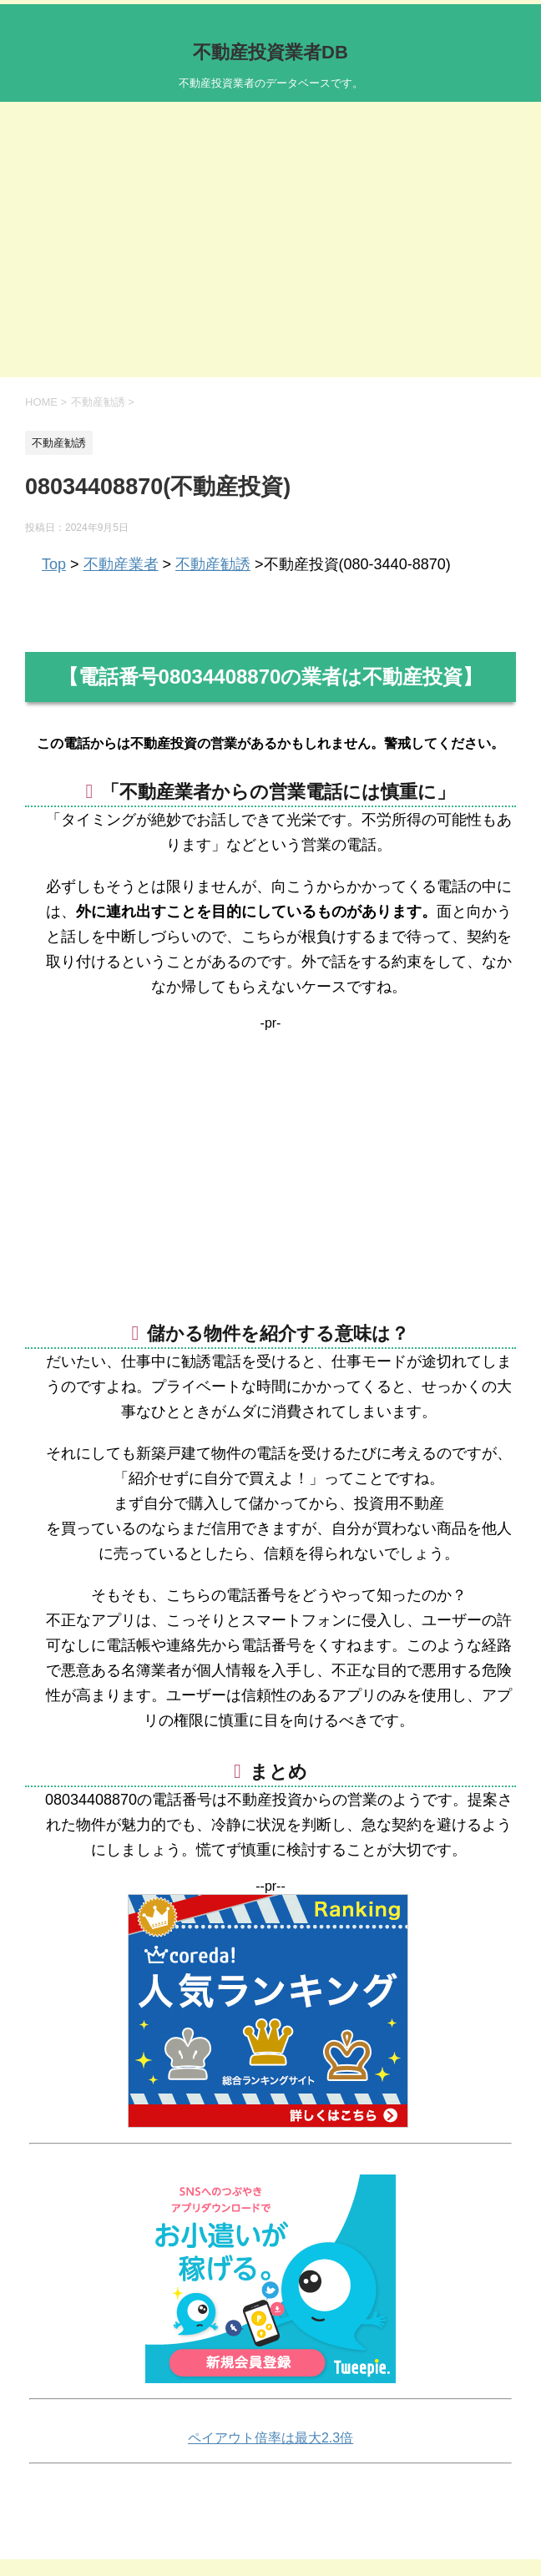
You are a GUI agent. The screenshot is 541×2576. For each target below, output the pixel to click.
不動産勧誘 (212, 564)
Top (54, 564)
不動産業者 (121, 564)
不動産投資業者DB (270, 52)
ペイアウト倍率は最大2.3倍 (270, 2438)
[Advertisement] (270, 252)
